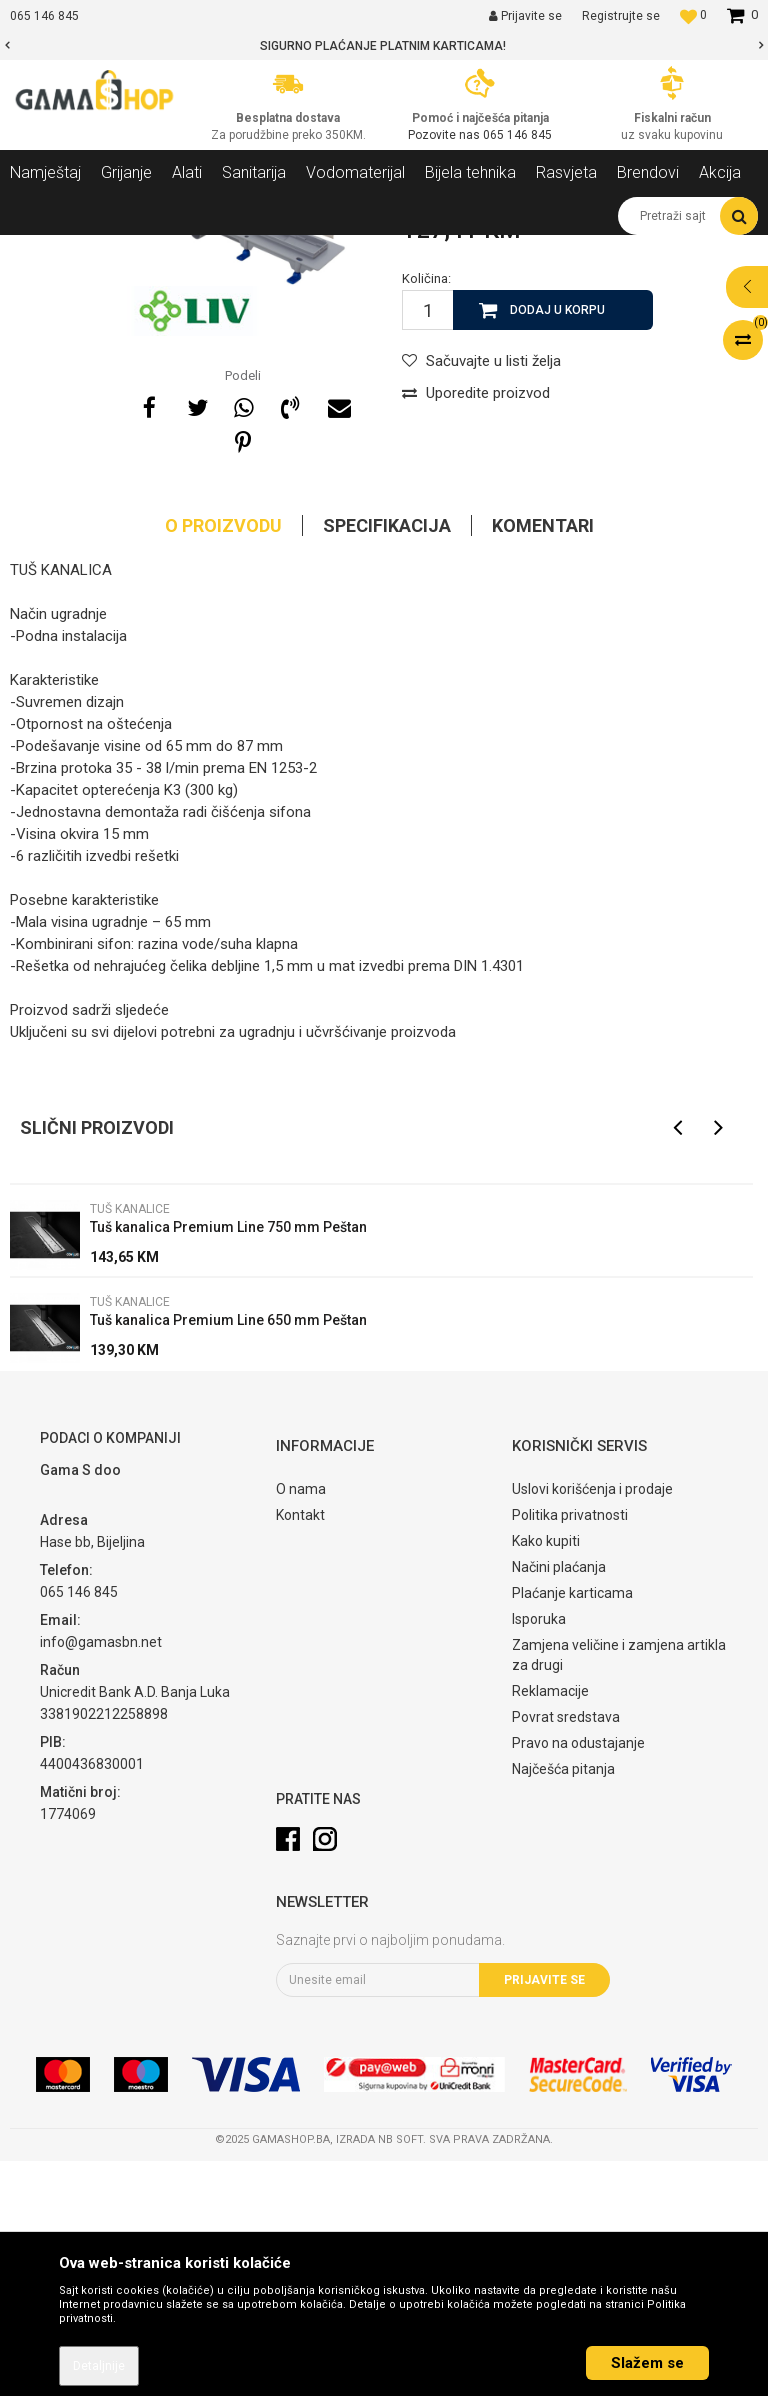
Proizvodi (118, 250)
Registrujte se (621, 16)
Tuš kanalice (318, 250)
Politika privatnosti (570, 1750)
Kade (250, 250)
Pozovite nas (445, 135)
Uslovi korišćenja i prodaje (592, 1724)
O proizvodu (223, 760)
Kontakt (300, 1750)
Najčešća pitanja (563, 2004)
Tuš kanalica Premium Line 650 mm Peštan (228, 1555)
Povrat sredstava (566, 1952)
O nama (301, 1724)
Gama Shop (41, 250)
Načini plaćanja (559, 1802)
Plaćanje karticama (572, 1828)
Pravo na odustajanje (578, 1978)
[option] (384, 46)
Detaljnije (99, 2366)
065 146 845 (517, 135)
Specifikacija (387, 760)
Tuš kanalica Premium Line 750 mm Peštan (228, 1462)
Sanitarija (190, 250)
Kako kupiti (546, 1776)
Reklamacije (550, 1926)
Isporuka (539, 1854)
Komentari (543, 760)
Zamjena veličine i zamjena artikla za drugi (619, 1890)
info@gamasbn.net (101, 1877)
